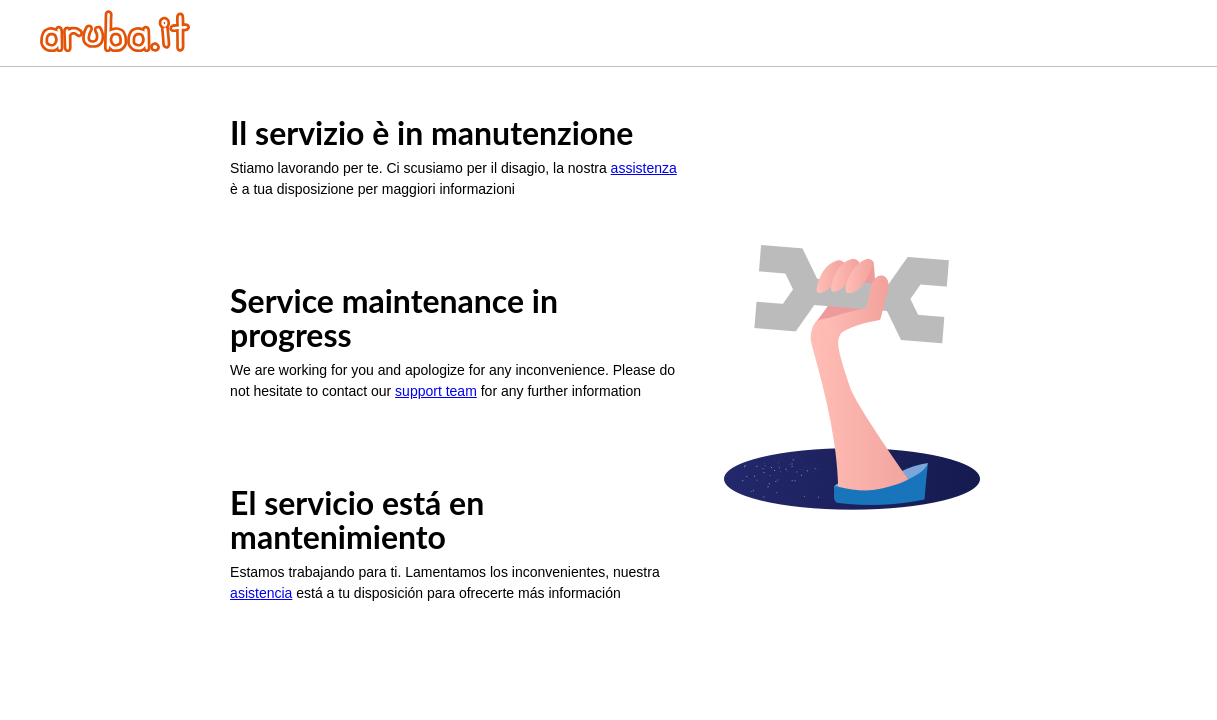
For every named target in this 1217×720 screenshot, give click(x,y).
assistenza (644, 168)
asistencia (261, 593)
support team (436, 391)
